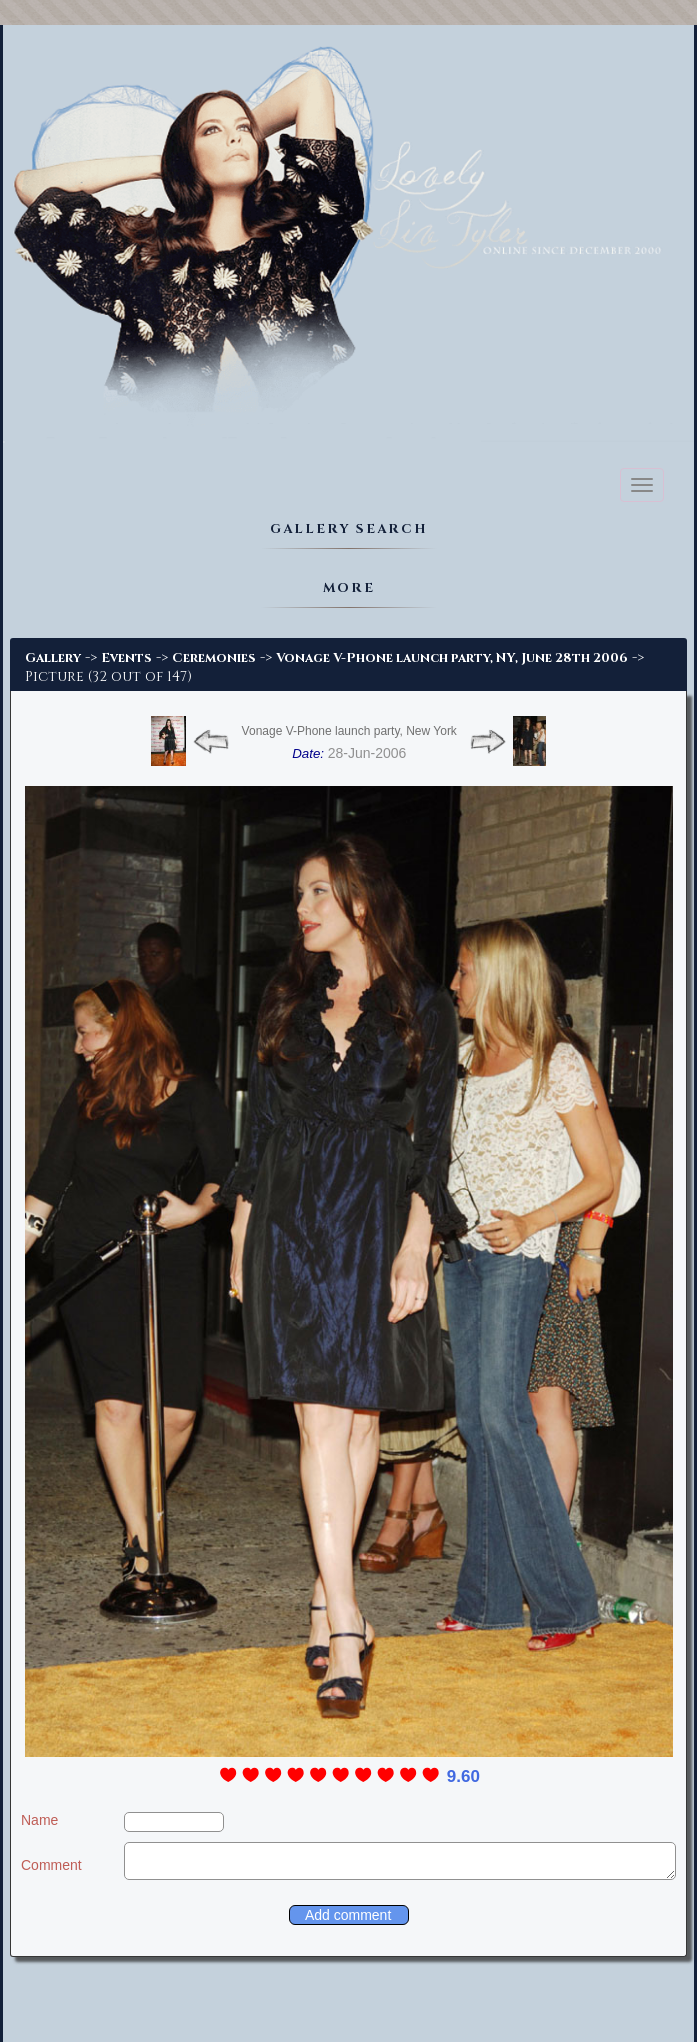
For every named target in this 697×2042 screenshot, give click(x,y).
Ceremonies (214, 658)
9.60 (463, 1776)
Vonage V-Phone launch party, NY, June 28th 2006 (452, 658)
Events (126, 658)
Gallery (53, 658)
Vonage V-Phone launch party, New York (349, 731)
